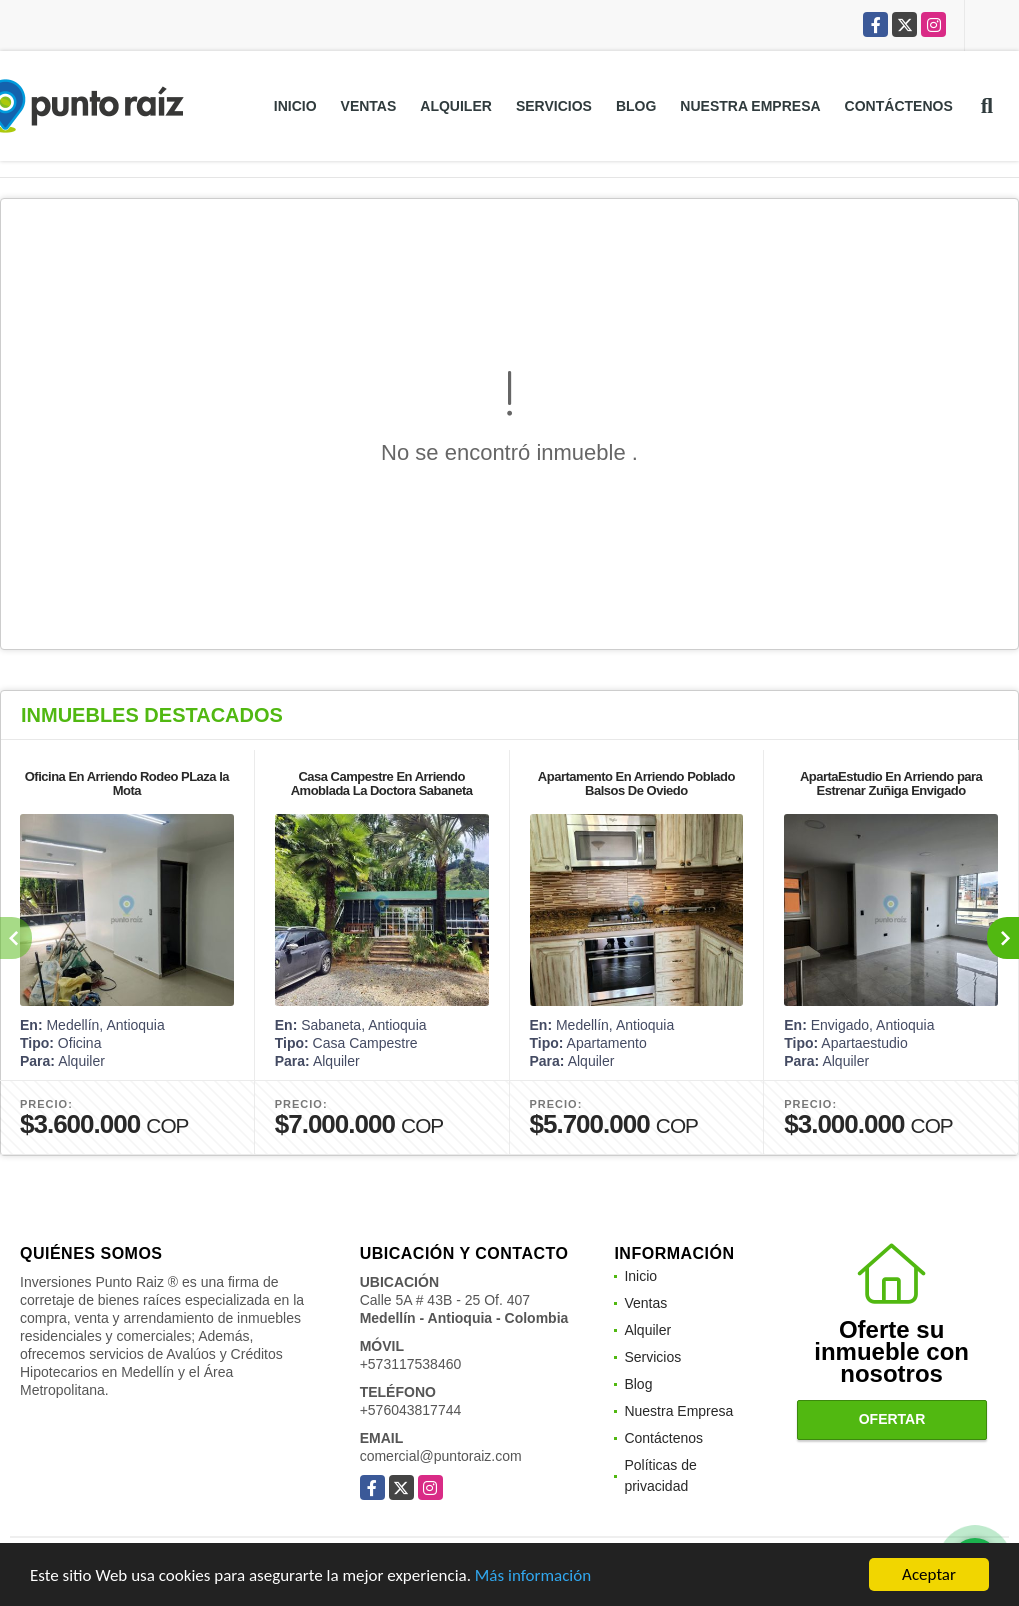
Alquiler (456, 106)
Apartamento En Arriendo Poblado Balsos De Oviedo (636, 783)
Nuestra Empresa (750, 106)
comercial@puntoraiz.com (441, 1456)
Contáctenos (899, 106)
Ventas (369, 106)
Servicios (554, 106)
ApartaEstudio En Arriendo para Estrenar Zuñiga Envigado (891, 783)
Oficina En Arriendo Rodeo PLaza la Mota (127, 783)
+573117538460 (411, 1364)
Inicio (295, 106)
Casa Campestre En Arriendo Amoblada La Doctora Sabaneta (382, 783)
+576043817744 (411, 1410)
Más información (533, 1577)
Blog (636, 106)
